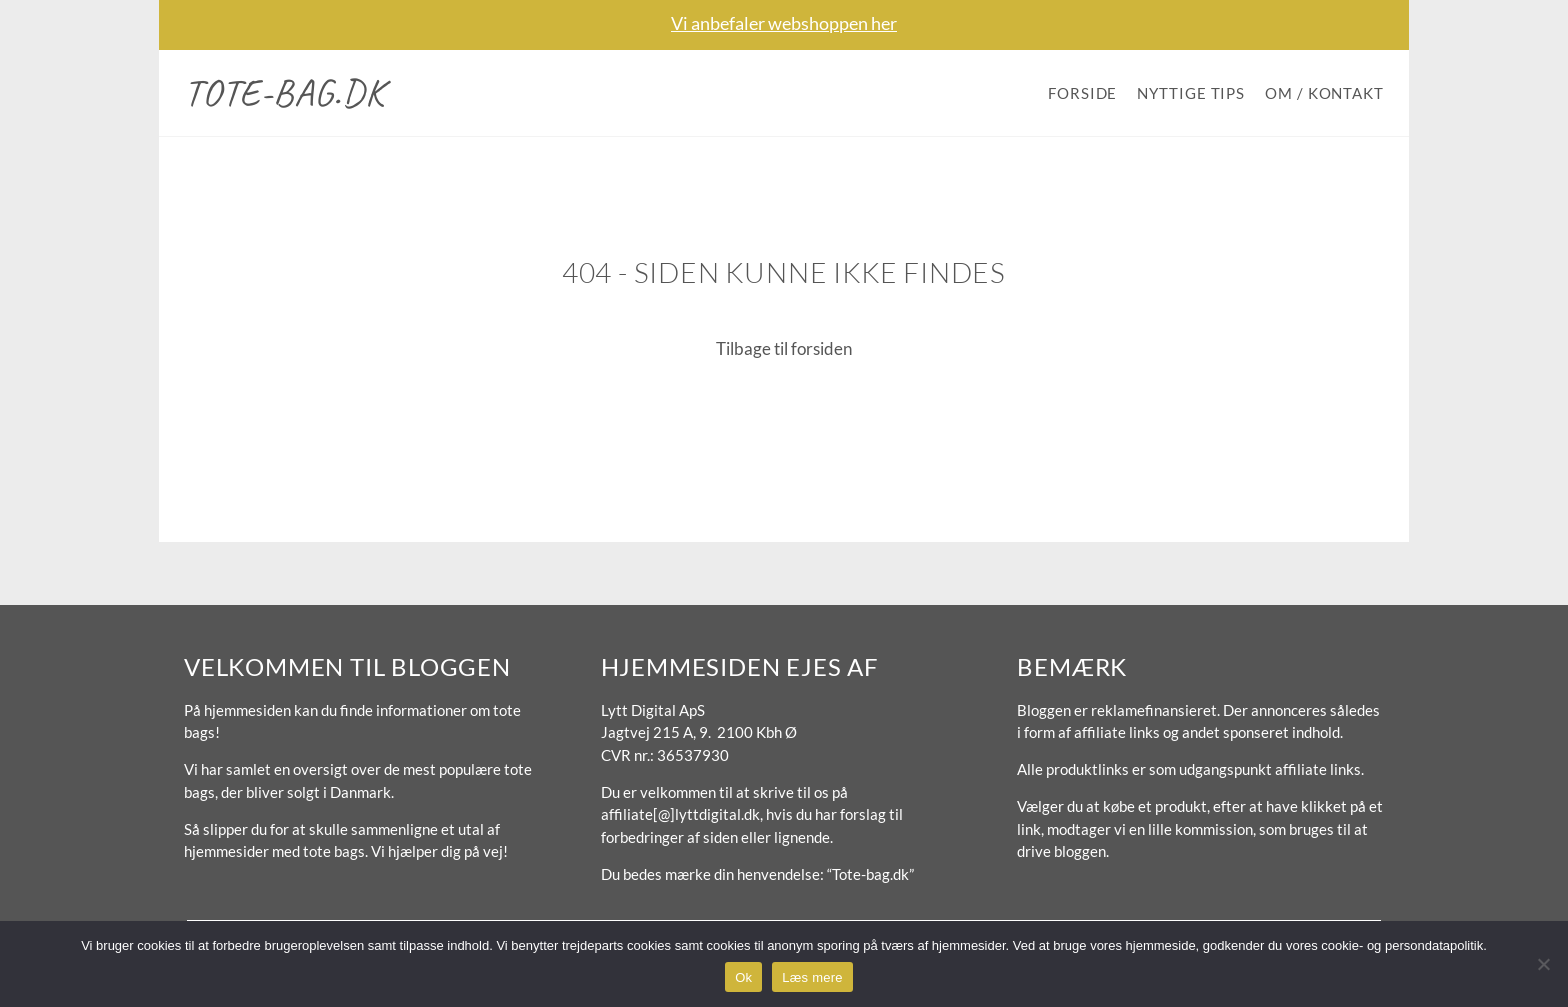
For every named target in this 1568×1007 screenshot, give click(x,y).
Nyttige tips (1191, 93)
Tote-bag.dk (284, 92)
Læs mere (812, 977)
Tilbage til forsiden (784, 348)
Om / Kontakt (1324, 93)
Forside (1082, 93)
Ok (743, 977)
